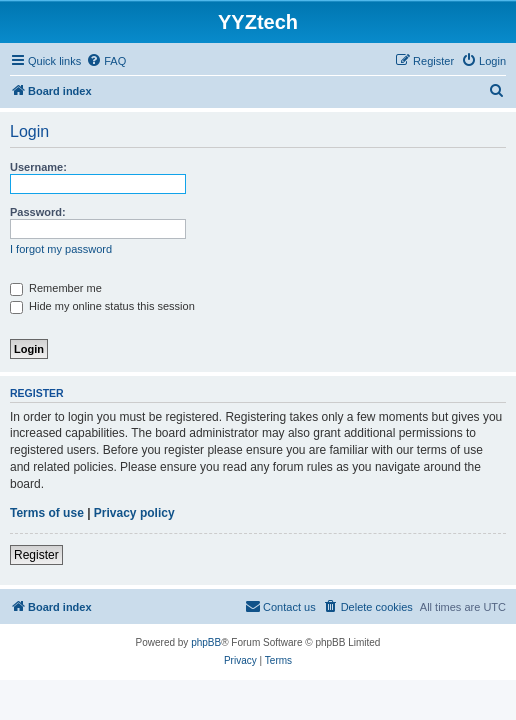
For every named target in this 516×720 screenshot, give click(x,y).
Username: (38, 167)
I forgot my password (61, 249)
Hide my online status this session (102, 306)
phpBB (206, 642)
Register (36, 555)
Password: (38, 212)
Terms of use (47, 513)
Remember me (56, 288)
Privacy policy (134, 513)
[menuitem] (106, 61)
